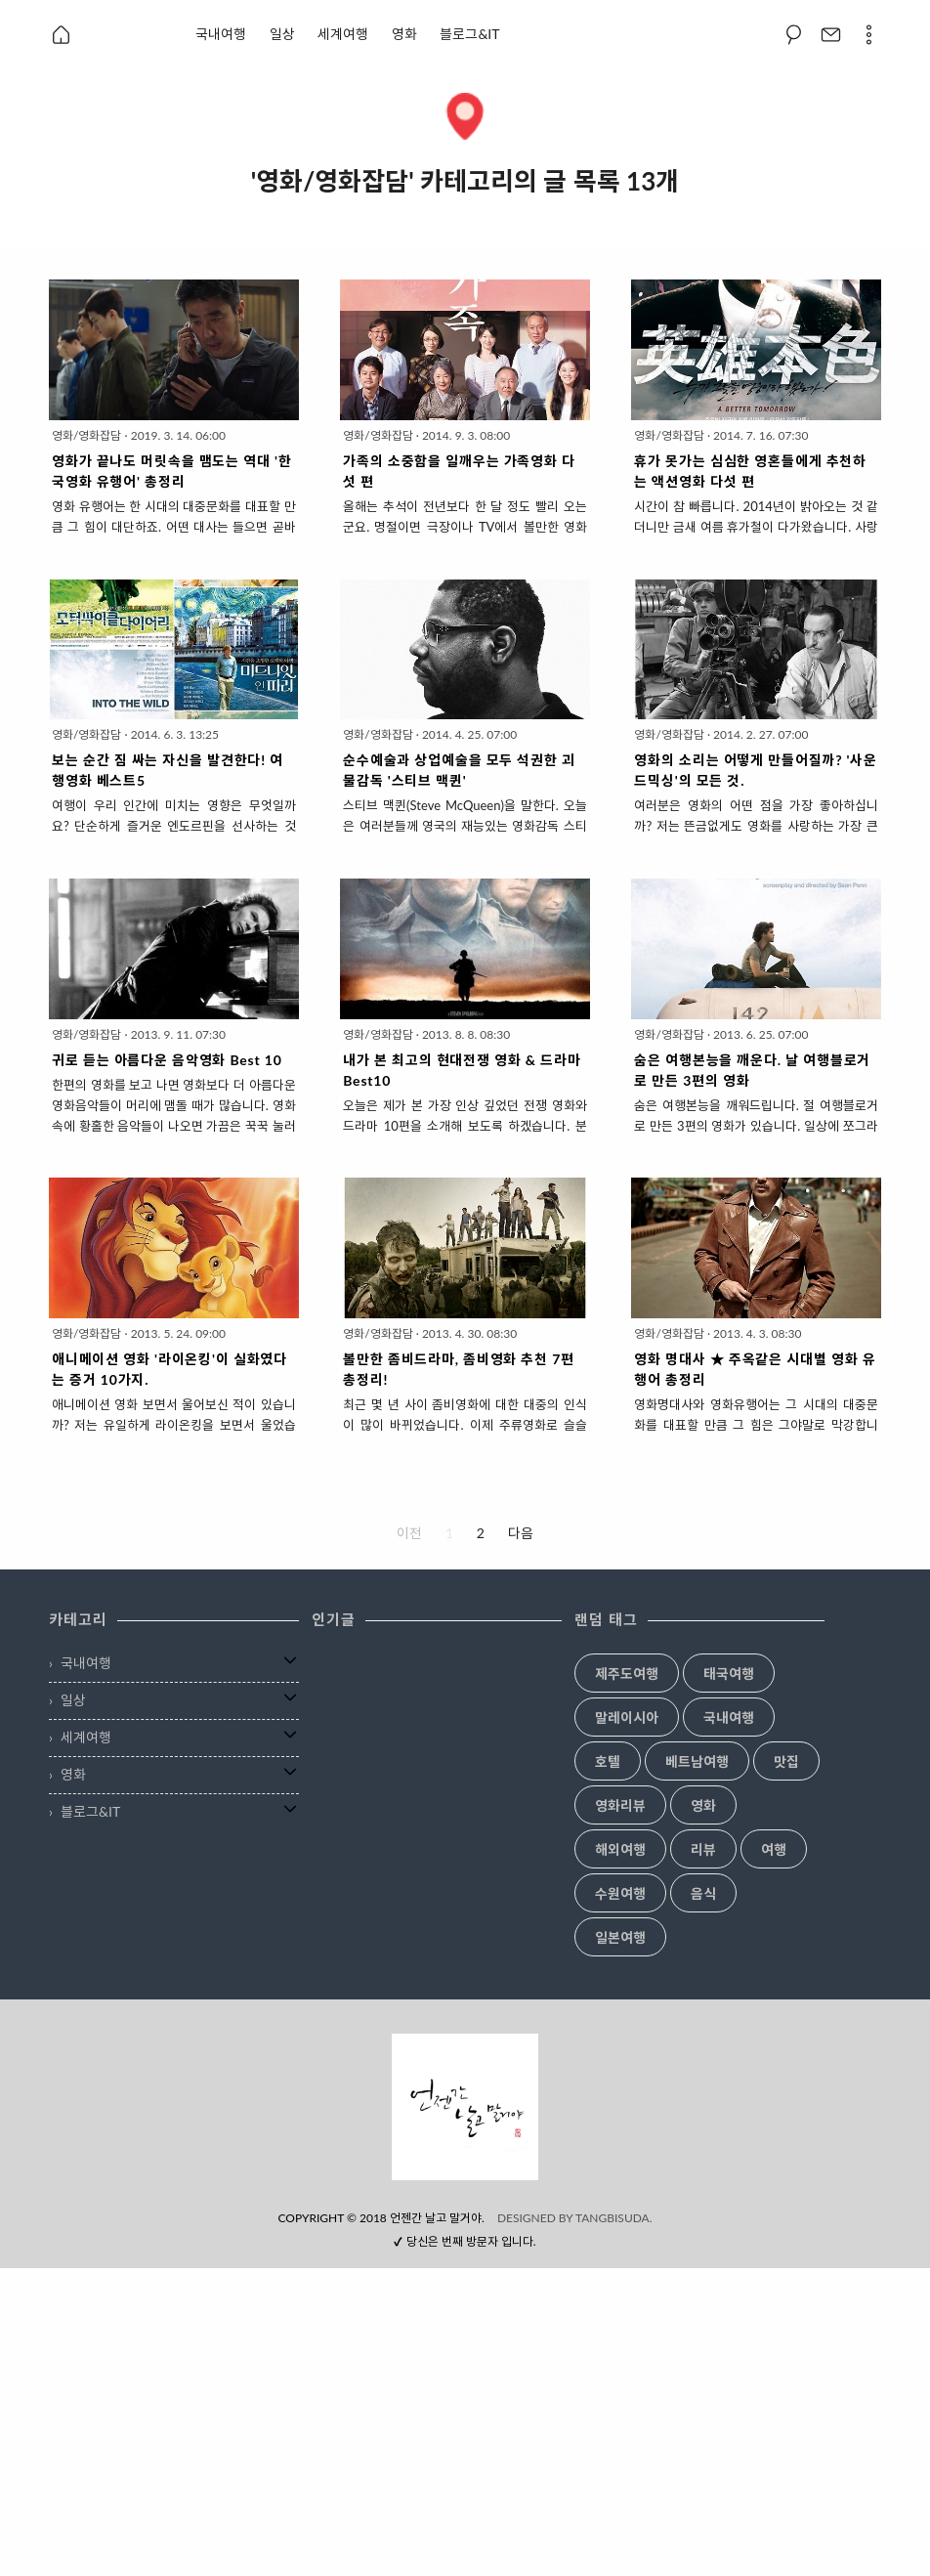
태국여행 (728, 1674)
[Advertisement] (465, 2170)
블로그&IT (469, 33)
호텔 (607, 1762)
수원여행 (620, 1894)
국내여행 (220, 33)
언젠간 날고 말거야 (436, 2525)
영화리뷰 (620, 1806)
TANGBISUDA (612, 2525)
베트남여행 (697, 1762)
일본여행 (620, 1938)
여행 (773, 1850)
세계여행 (342, 33)
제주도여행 (626, 1674)
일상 (282, 33)
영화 (404, 33)
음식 (703, 1894)
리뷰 (703, 1850)
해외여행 (620, 1850)
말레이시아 (626, 1718)
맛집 (786, 1762)
